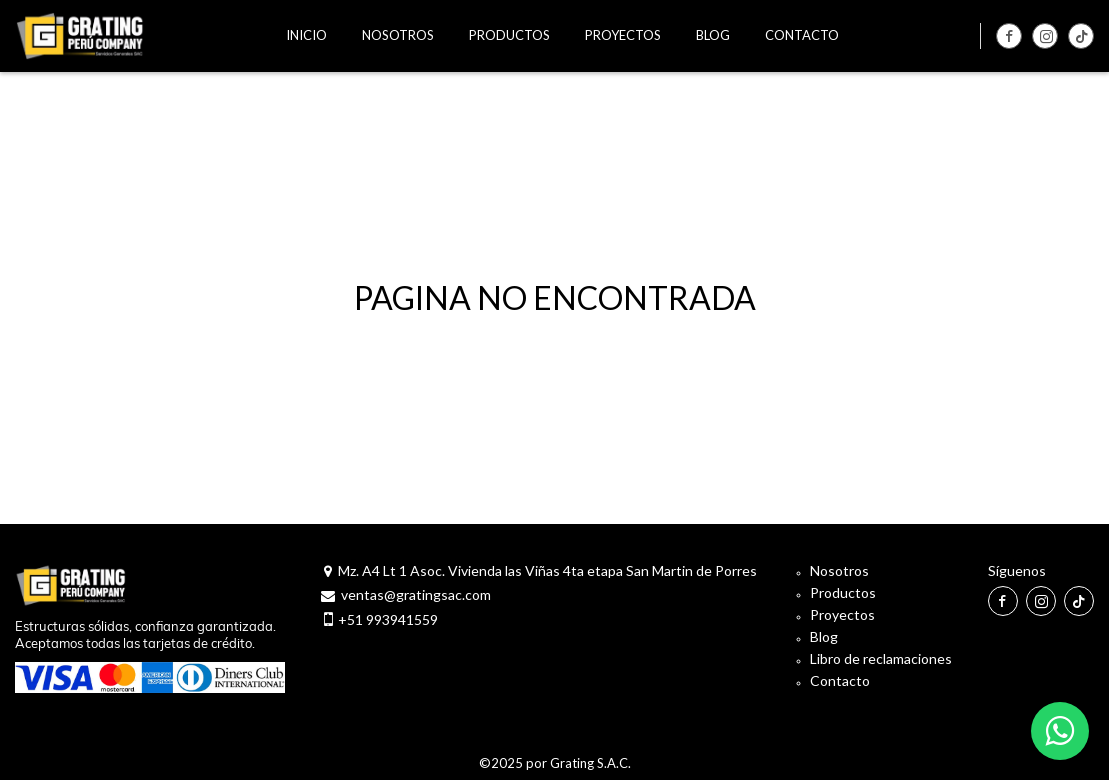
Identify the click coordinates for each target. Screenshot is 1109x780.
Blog (824, 636)
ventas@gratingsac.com (416, 594)
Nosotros (839, 570)
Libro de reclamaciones (881, 658)
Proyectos (842, 614)
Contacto (840, 680)
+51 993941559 (388, 619)
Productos (843, 592)
